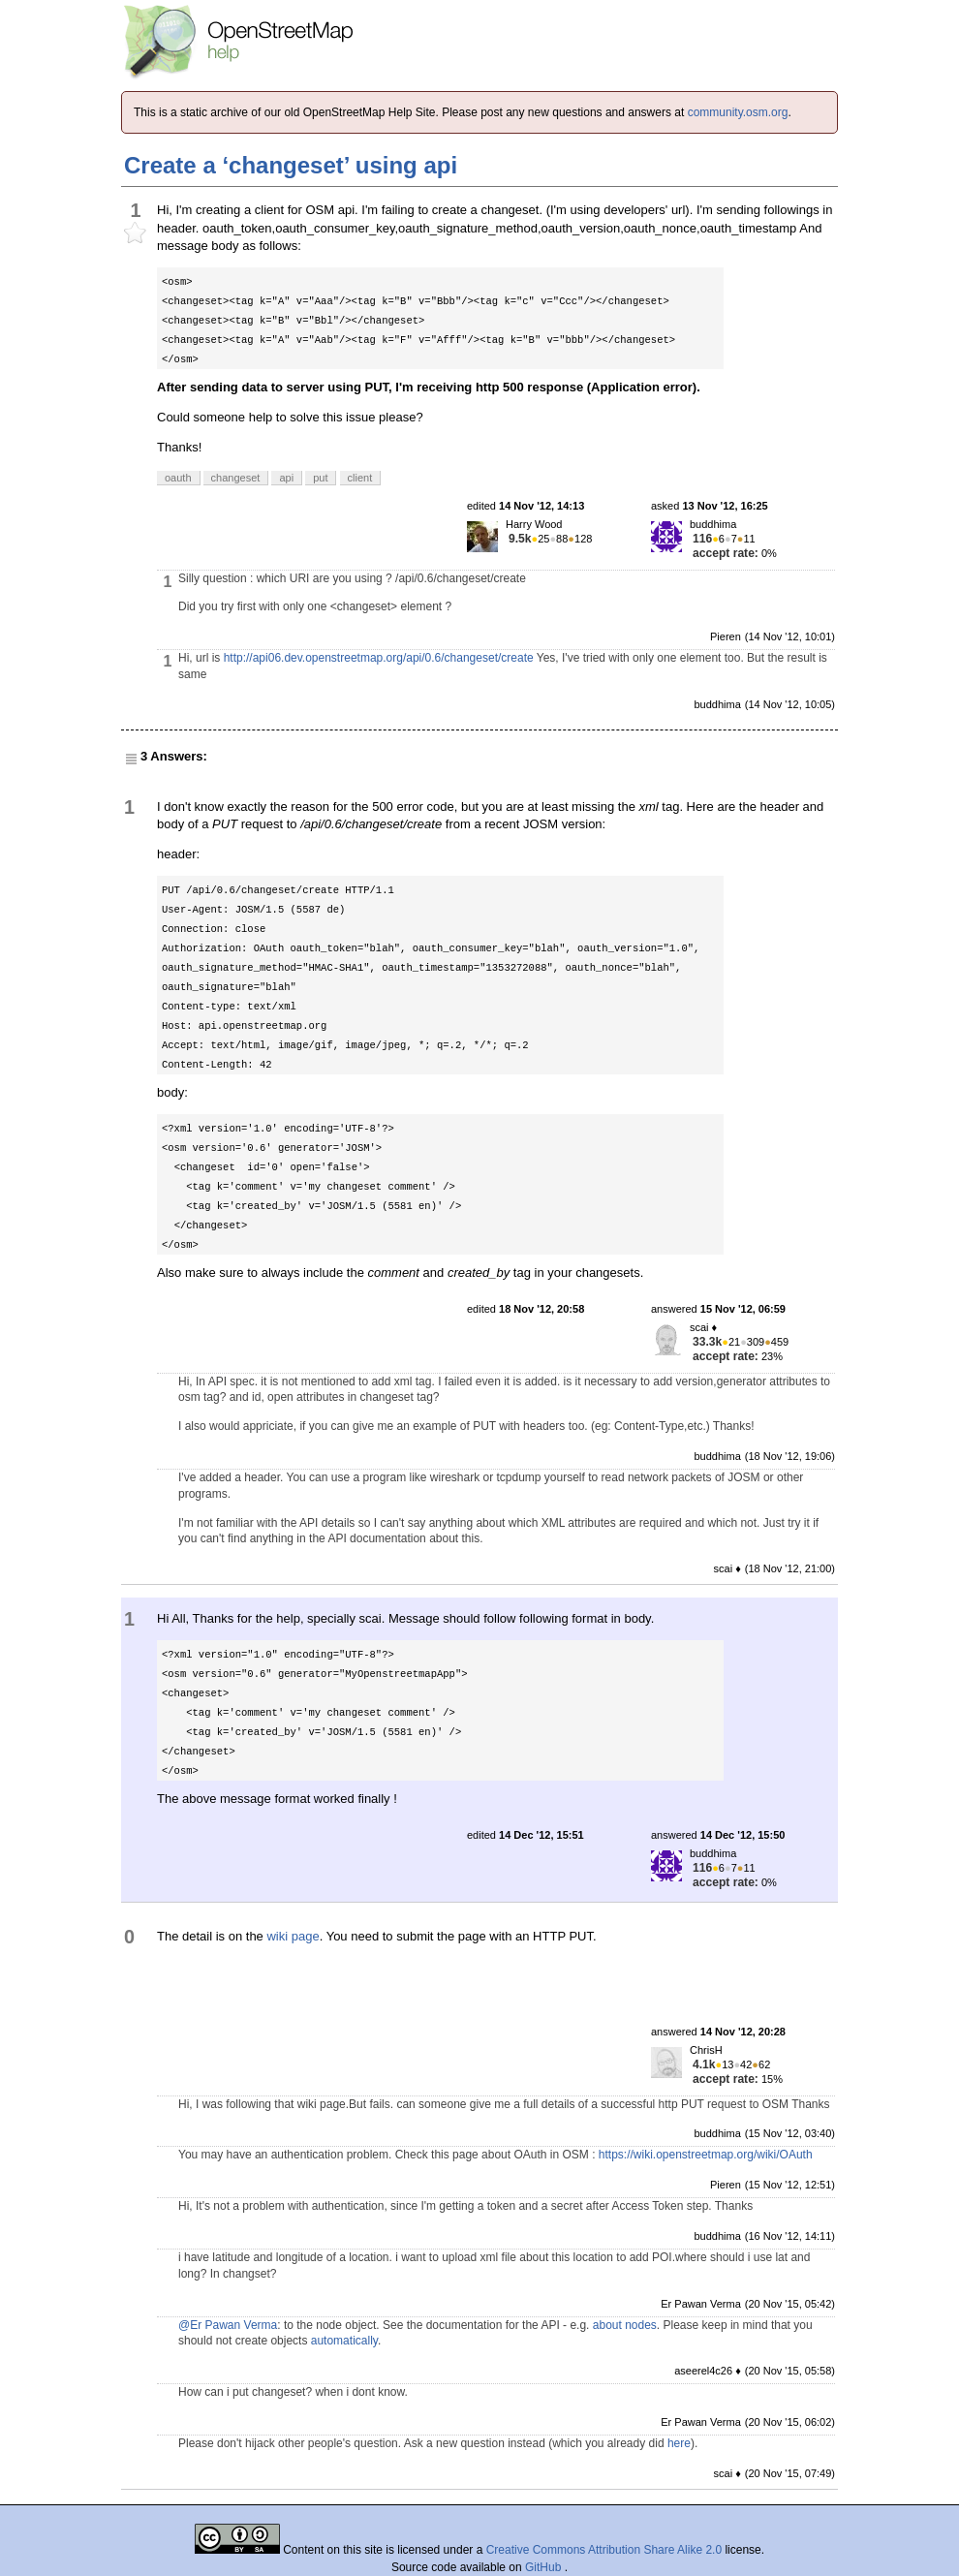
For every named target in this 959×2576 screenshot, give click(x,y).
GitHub (545, 2567)
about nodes (625, 2325)
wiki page (292, 1936)
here (679, 2443)
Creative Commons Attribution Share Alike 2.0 (604, 2550)
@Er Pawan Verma (227, 2325)
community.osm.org (738, 112)
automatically (344, 2340)
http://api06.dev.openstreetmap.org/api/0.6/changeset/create (379, 658)
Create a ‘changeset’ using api (290, 165)
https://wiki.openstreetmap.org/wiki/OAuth (706, 2154)
